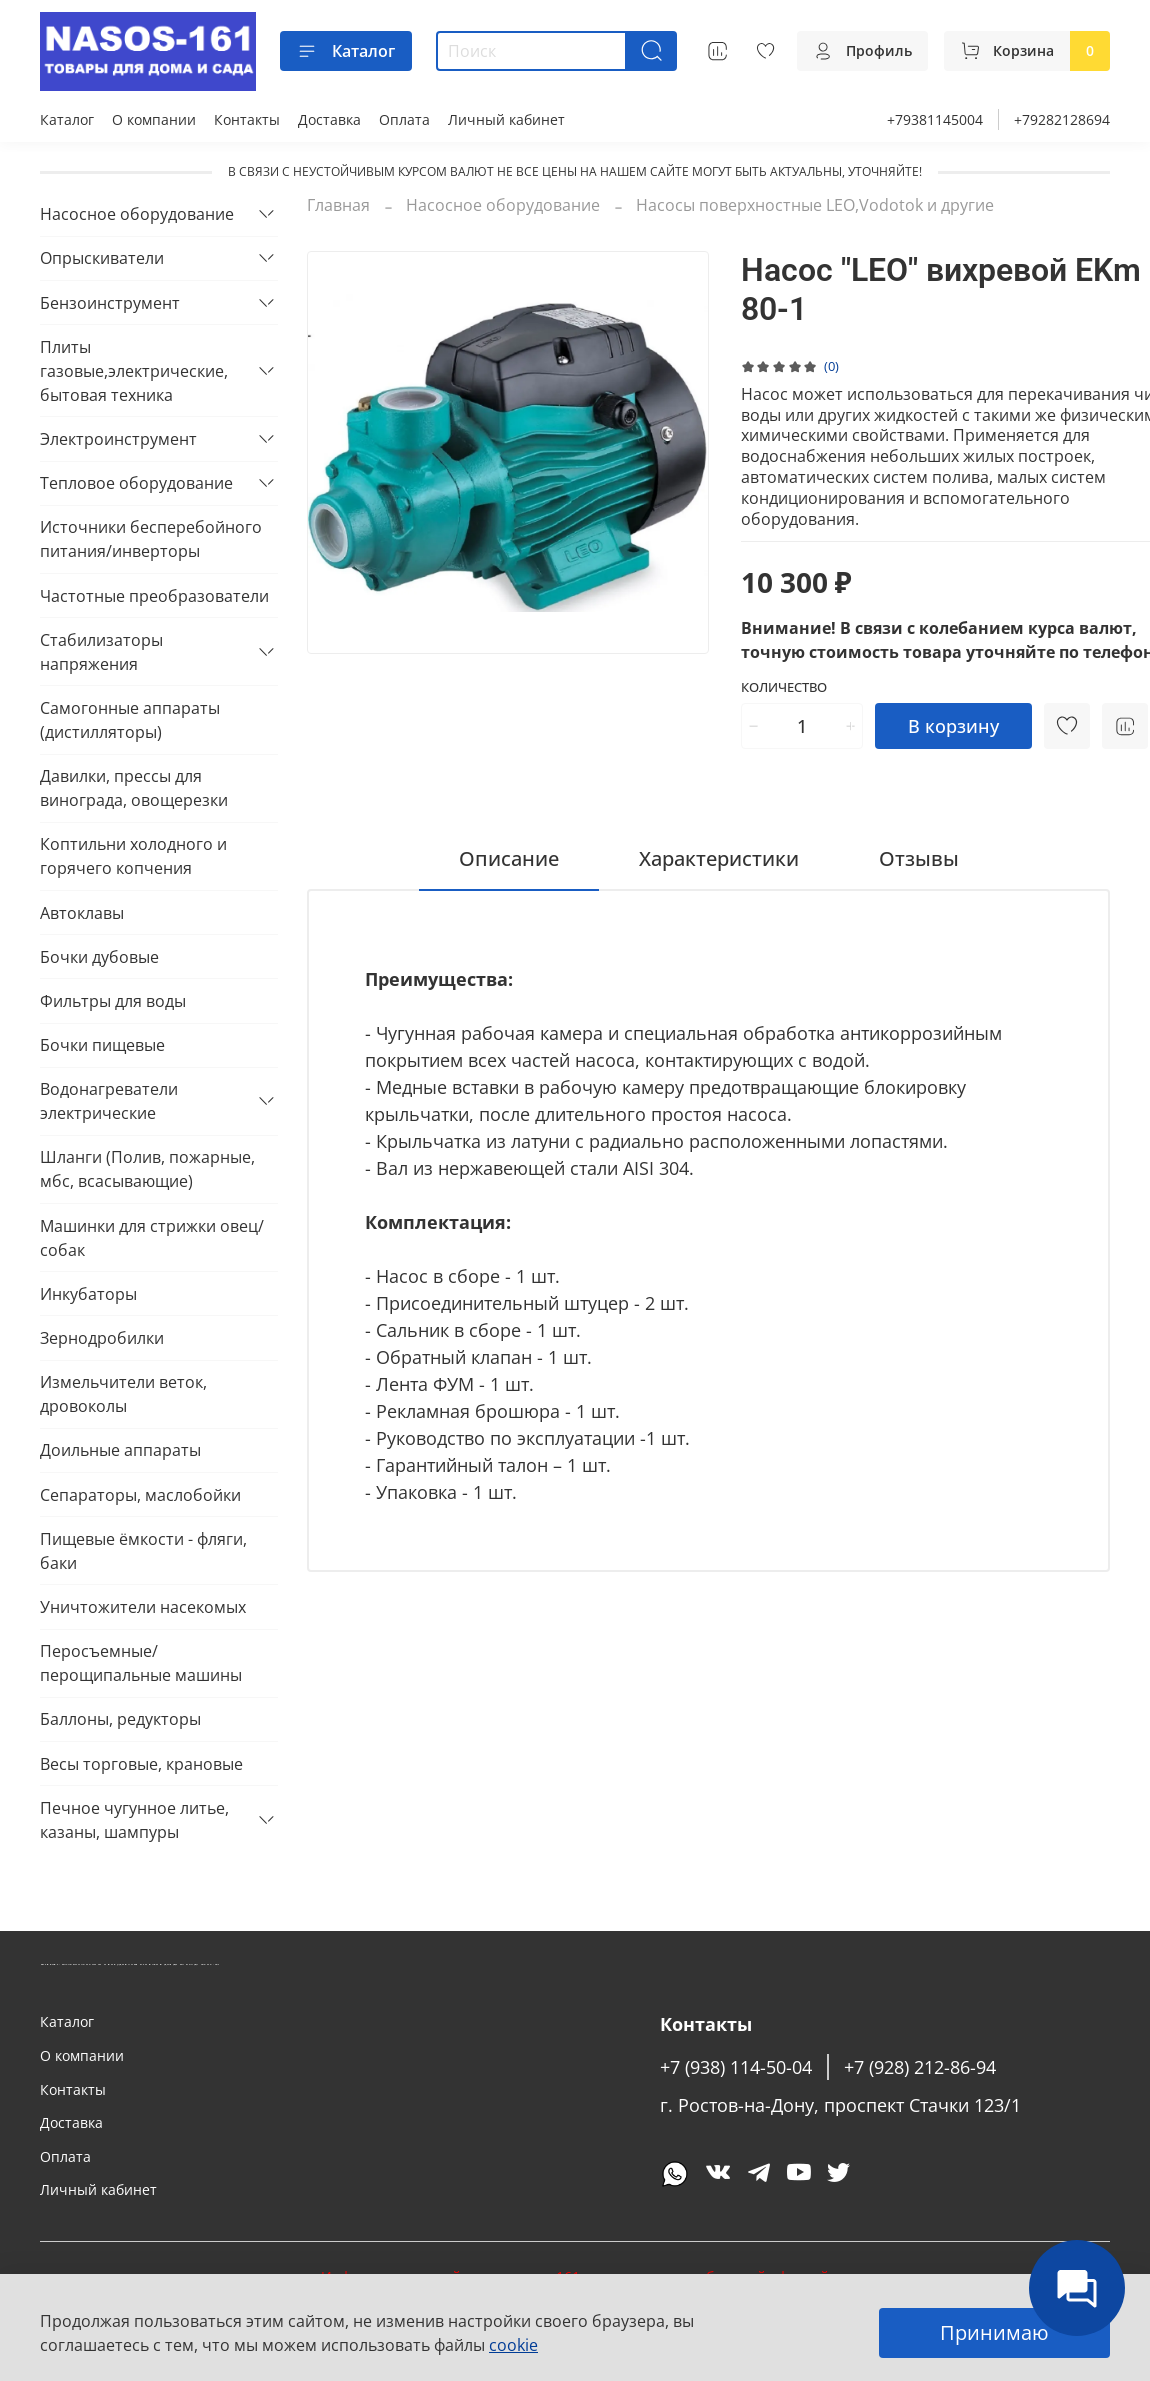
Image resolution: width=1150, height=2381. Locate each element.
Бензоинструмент (110, 303)
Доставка (329, 119)
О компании (154, 119)
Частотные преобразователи (154, 596)
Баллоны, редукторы (120, 1719)
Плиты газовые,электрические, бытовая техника (134, 371)
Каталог (346, 51)
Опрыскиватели (102, 258)
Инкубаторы (88, 1294)
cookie (513, 2345)
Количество (784, 688)
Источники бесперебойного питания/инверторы (151, 539)
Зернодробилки (102, 1338)
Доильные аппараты (120, 1450)
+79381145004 (935, 119)
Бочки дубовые (99, 957)
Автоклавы (82, 913)
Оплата (404, 119)
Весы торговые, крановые (141, 1764)
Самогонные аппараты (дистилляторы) (130, 720)
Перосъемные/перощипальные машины (141, 1663)
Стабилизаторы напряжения (101, 652)
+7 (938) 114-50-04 (736, 2067)
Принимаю (994, 2332)
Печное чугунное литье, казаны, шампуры (134, 1820)
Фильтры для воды (113, 1001)
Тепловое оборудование (136, 483)
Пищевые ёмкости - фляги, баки (143, 1551)
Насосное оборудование (503, 205)
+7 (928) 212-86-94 (920, 2067)
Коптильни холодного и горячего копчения (133, 856)
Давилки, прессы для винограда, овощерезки (134, 788)
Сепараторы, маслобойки (140, 1495)
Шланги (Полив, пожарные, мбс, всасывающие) (147, 1169)
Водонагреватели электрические (109, 1101)
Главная (338, 205)
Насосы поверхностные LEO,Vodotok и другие (815, 205)
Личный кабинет (506, 119)
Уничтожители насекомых (143, 1607)
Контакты (247, 119)
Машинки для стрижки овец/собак (152, 1238)
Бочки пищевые (102, 1045)
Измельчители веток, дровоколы (123, 1394)
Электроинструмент (118, 439)
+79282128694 (1062, 119)
